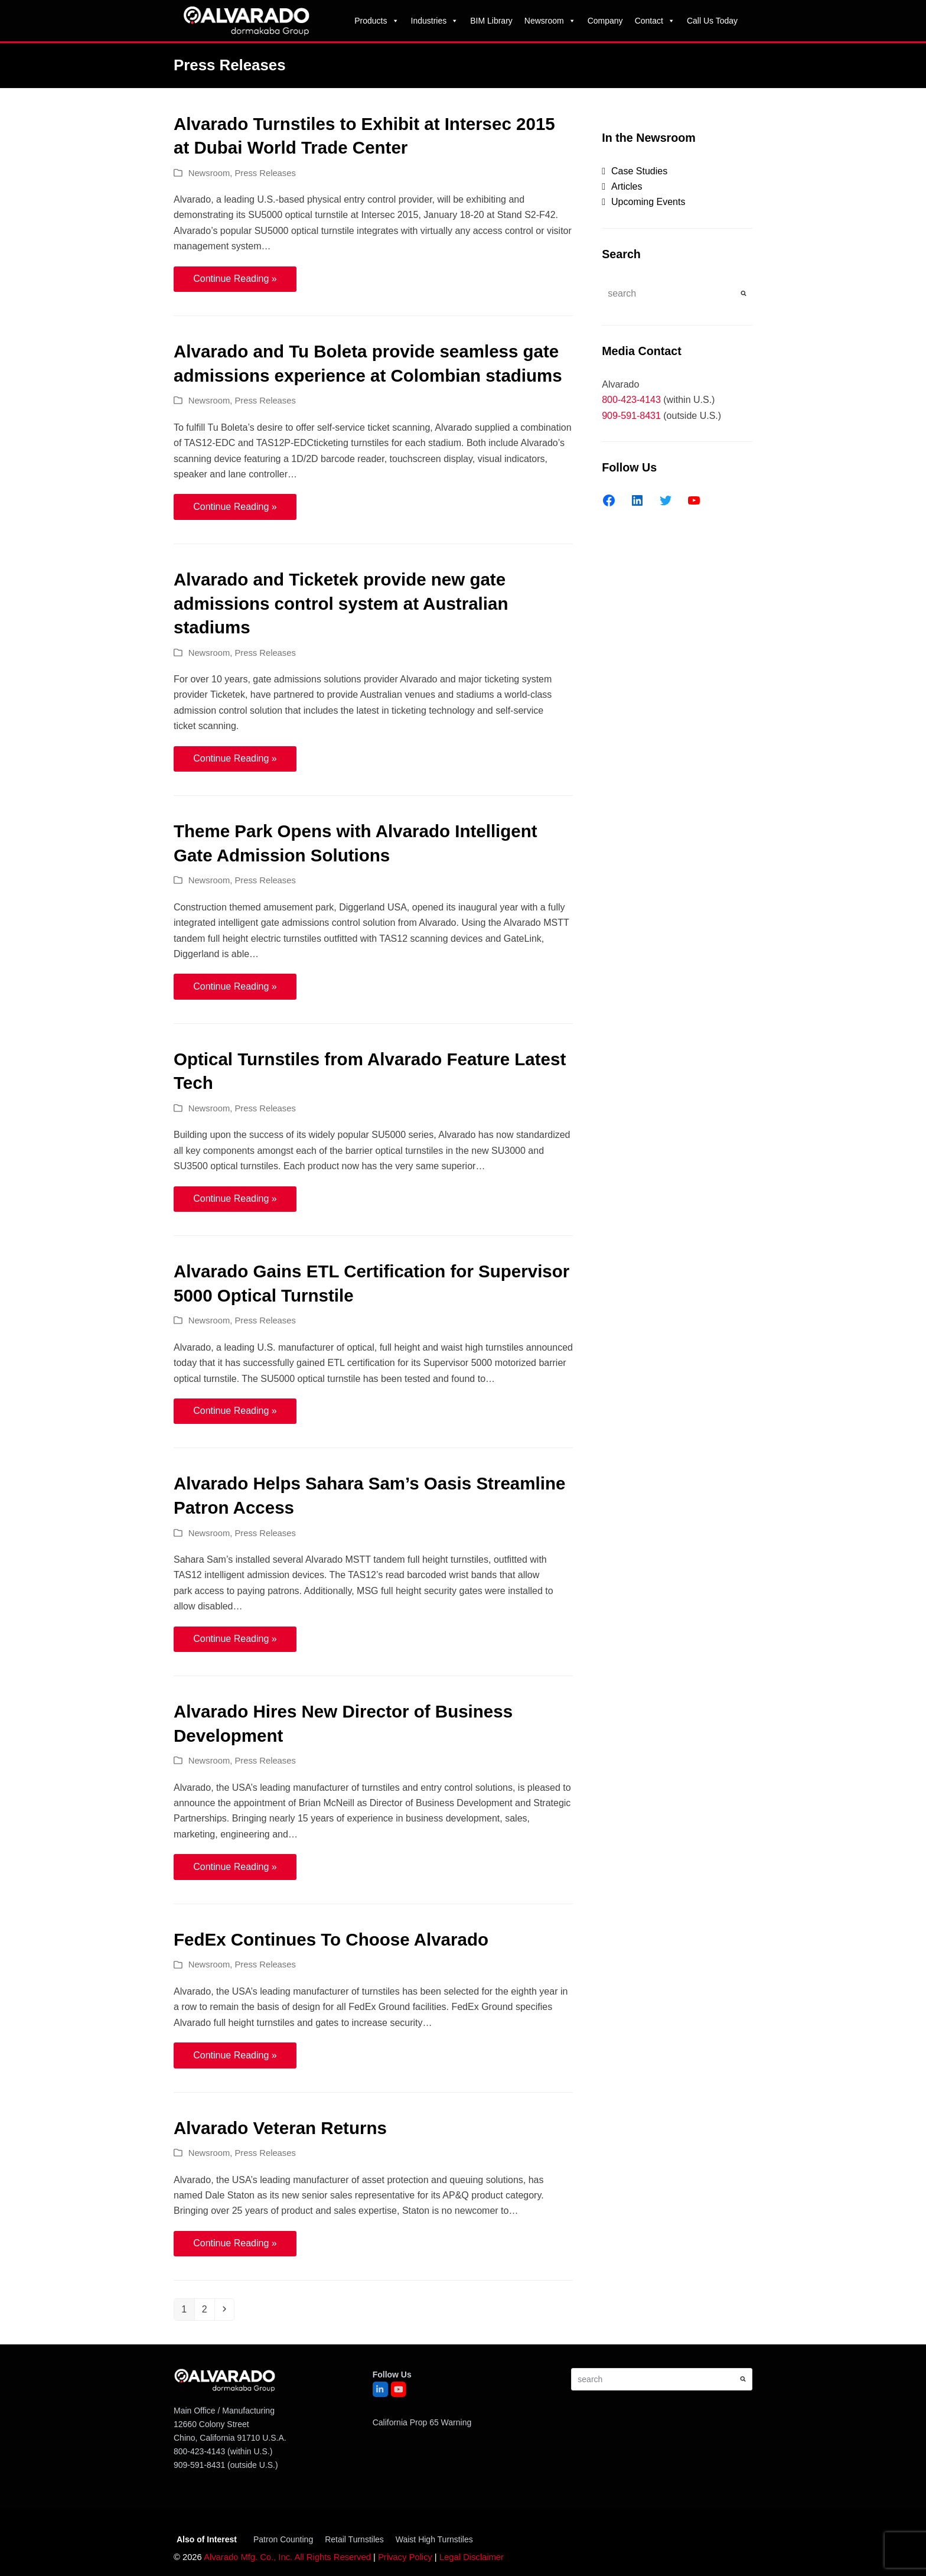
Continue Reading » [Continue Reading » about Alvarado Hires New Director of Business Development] (234, 1867)
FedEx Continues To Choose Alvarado (331, 1939)
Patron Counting (283, 2539)
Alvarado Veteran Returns (280, 2128)
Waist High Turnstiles (434, 2539)
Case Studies (639, 171)
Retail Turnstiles (354, 2539)
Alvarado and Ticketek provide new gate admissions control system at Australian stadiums (341, 603)
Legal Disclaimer (471, 2557)
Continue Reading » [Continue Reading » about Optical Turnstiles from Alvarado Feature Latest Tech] (234, 1198)
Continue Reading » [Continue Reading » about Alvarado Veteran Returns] (234, 2243)
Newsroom (550, 20)
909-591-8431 (631, 416)
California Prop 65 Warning (422, 2422)
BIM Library (491, 20)
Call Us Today (712, 20)
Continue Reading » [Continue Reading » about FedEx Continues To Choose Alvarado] (234, 2055)
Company (605, 20)
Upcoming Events (648, 202)
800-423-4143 (631, 400)
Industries (435, 20)
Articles (626, 186)
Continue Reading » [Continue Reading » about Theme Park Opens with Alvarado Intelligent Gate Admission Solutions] (234, 986)
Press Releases (264, 173)
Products (376, 20)
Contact (655, 20)
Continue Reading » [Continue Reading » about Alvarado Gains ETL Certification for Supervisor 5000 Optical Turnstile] (234, 1411)
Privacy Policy (405, 2557)
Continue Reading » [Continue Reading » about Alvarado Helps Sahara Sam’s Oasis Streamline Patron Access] (234, 1639)
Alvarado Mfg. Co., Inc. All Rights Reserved (287, 2557)
